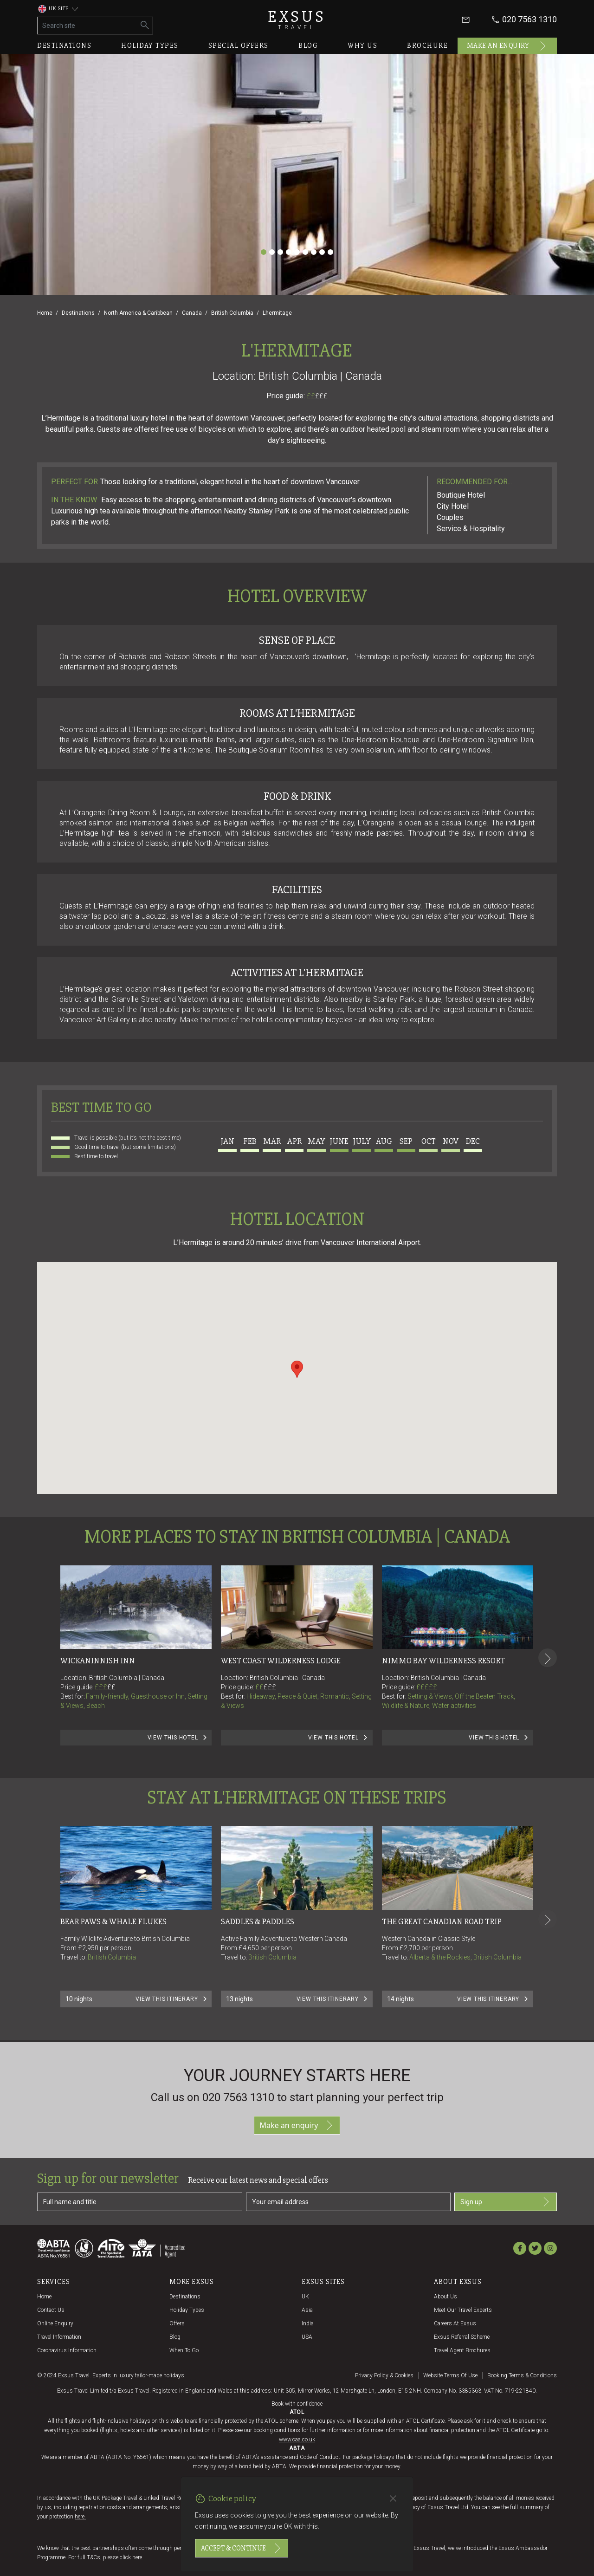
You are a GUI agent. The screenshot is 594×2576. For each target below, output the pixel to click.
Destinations (64, 45)
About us (445, 2296)
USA (307, 2337)
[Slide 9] (330, 252)
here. (80, 2516)
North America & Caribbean (138, 313)
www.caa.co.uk (297, 2439)
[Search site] (87, 25)
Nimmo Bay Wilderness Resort (443, 1660)
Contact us (51, 2310)
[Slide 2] (272, 252)
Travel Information (59, 2337)
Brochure (427, 45)
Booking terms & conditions (522, 2375)
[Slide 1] (263, 252)
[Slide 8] (322, 252)
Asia (307, 2310)
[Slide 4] (288, 252)
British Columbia (232, 313)
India (308, 2323)
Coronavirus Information (67, 2350)
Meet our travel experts (463, 2310)
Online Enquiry (55, 2323)
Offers (177, 2323)
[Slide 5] (297, 252)
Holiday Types (186, 2310)
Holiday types (150, 45)
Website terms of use (450, 2375)
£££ (321, 396)
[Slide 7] (313, 252)
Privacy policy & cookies (384, 2375)
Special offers (238, 45)
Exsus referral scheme (462, 2337)
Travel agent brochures (462, 2350)
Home (44, 313)
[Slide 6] (305, 252)
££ (317, 396)
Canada (192, 313)
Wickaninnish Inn (97, 1660)
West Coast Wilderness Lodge (281, 1660)
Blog (308, 45)
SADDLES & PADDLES (257, 1921)
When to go (184, 2350)
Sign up (505, 2201)
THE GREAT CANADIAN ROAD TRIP (442, 1921)
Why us (362, 45)
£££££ (426, 1687)
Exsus (297, 20)
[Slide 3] (280, 252)
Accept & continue (241, 2548)
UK (305, 2296)
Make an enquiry (507, 46)
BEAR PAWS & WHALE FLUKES (113, 1921)
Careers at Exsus (455, 2323)
